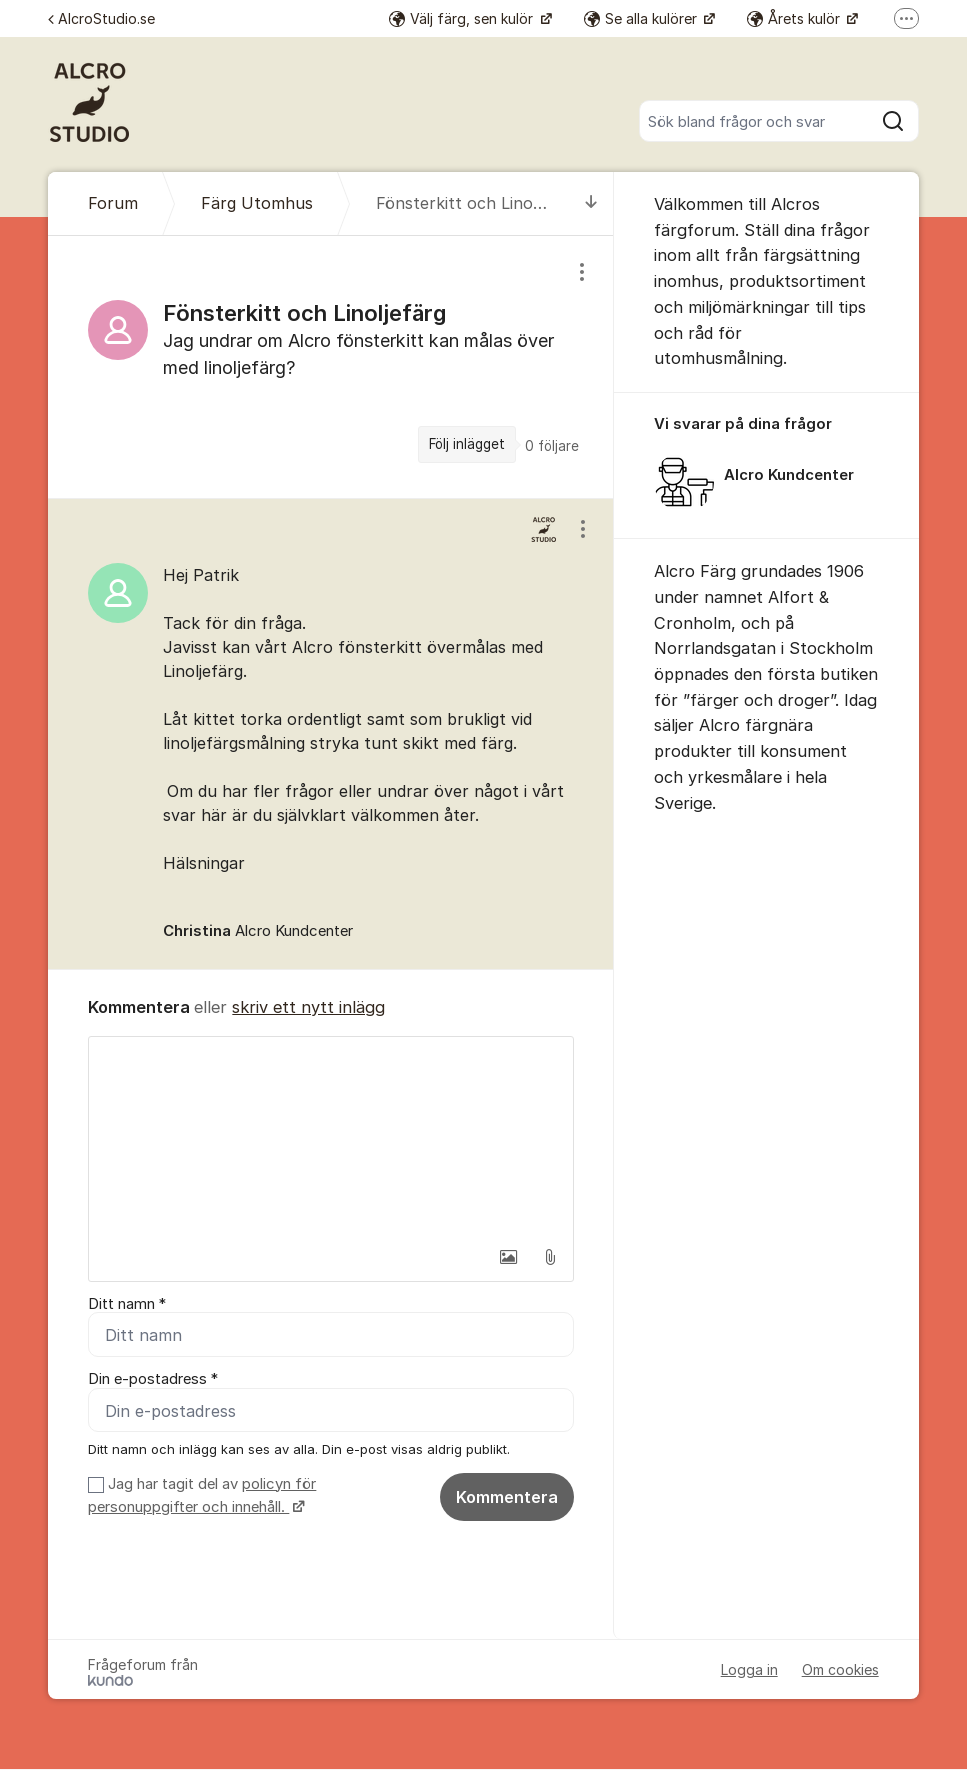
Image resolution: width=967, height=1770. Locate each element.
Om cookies (840, 1670)
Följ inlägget (467, 444)
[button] (508, 1257)
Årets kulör (795, 18)
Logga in (749, 1670)
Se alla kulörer (642, 18)
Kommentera (507, 1497)
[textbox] (331, 1137)
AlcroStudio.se (101, 18)
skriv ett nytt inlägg (308, 1007)
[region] (331, 366)
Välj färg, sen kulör (463, 18)
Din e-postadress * (153, 1380)
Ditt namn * (127, 1304)
